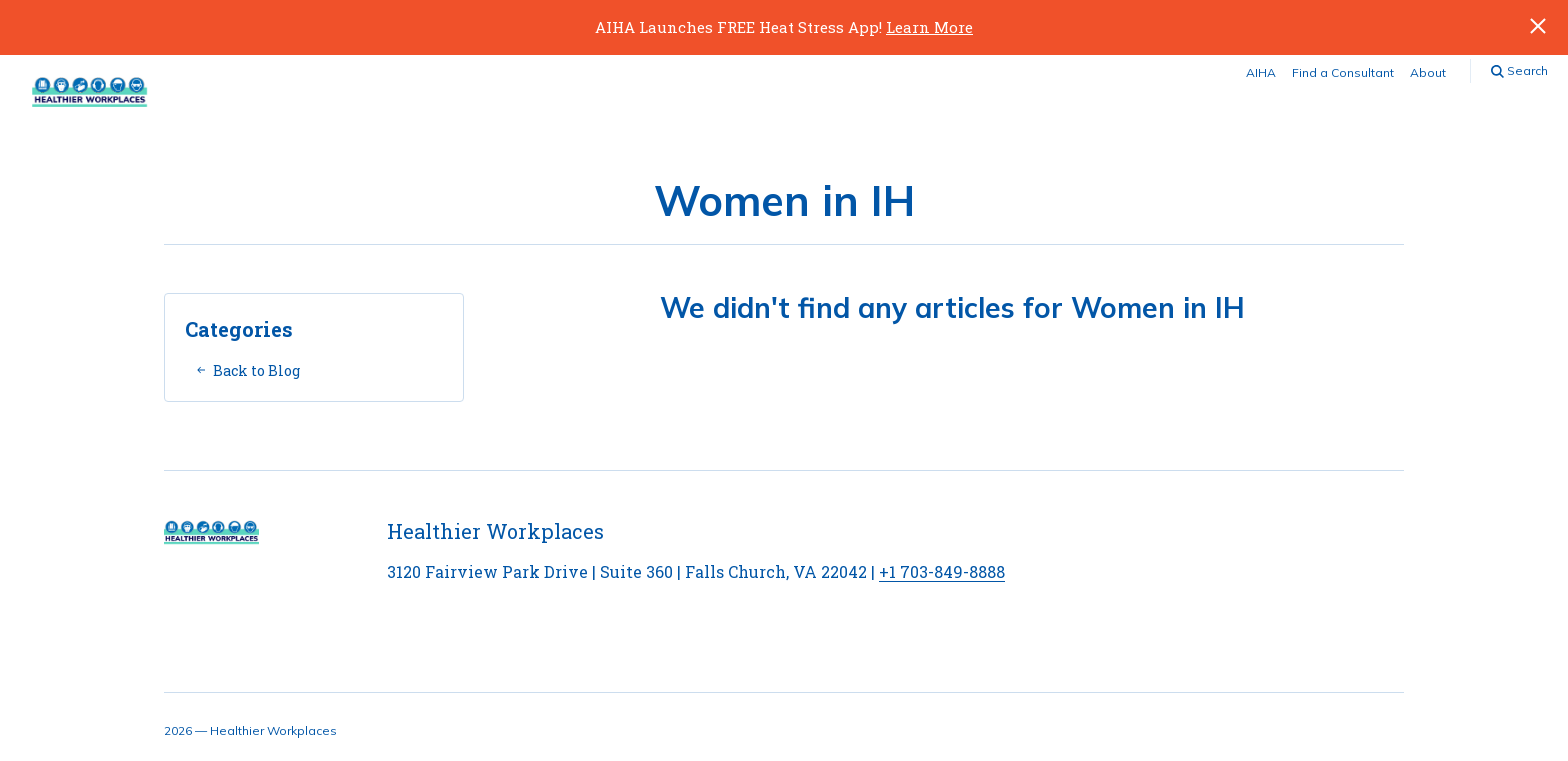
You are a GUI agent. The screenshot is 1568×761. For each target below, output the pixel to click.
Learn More (929, 27)
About (1428, 72)
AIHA (1261, 72)
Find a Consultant (1343, 72)
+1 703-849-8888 (942, 571)
